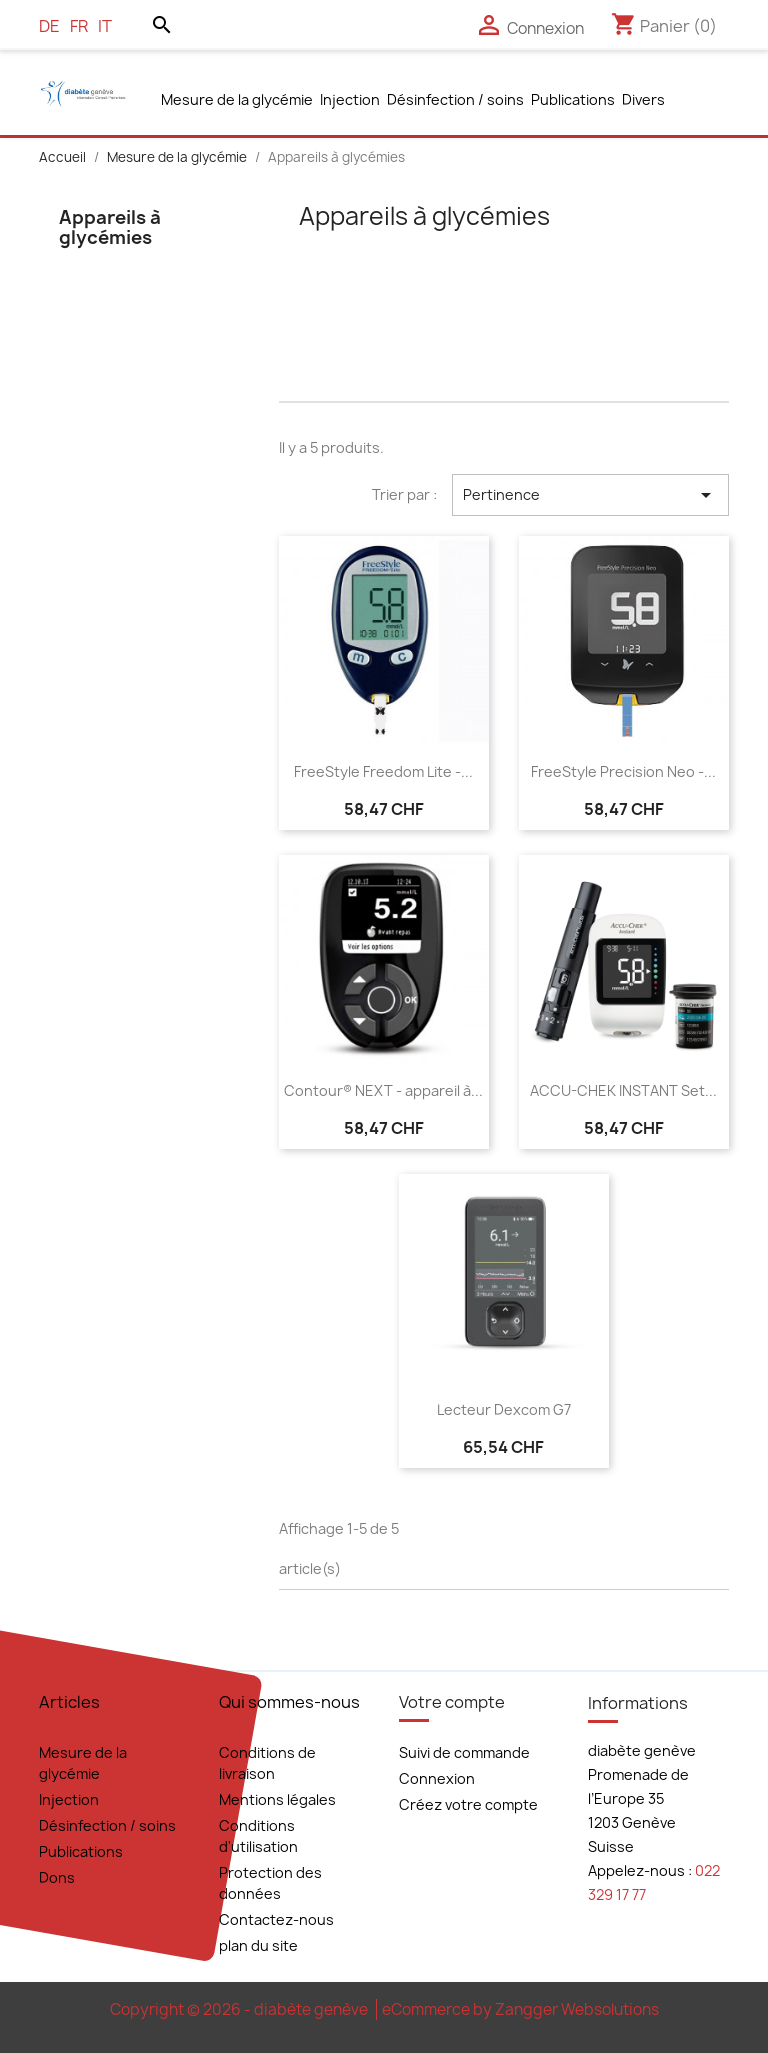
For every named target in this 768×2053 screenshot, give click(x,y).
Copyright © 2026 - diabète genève (240, 2009)
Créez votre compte (468, 1804)
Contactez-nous (276, 1919)
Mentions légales (277, 1799)
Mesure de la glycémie (237, 99)
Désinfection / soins (455, 99)
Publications (573, 99)
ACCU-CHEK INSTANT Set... (623, 1090)
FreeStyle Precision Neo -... (623, 771)
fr (79, 26)
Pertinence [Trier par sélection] (590, 495)
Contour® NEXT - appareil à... (383, 1090)
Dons (57, 1877)
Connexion (437, 1778)
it (105, 26)
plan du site (258, 1945)
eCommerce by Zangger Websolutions (520, 2009)
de (49, 26)
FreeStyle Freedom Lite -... (383, 771)
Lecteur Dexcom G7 (504, 1409)
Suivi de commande (464, 1752)
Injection (350, 99)
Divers (643, 99)
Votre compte (452, 1702)
